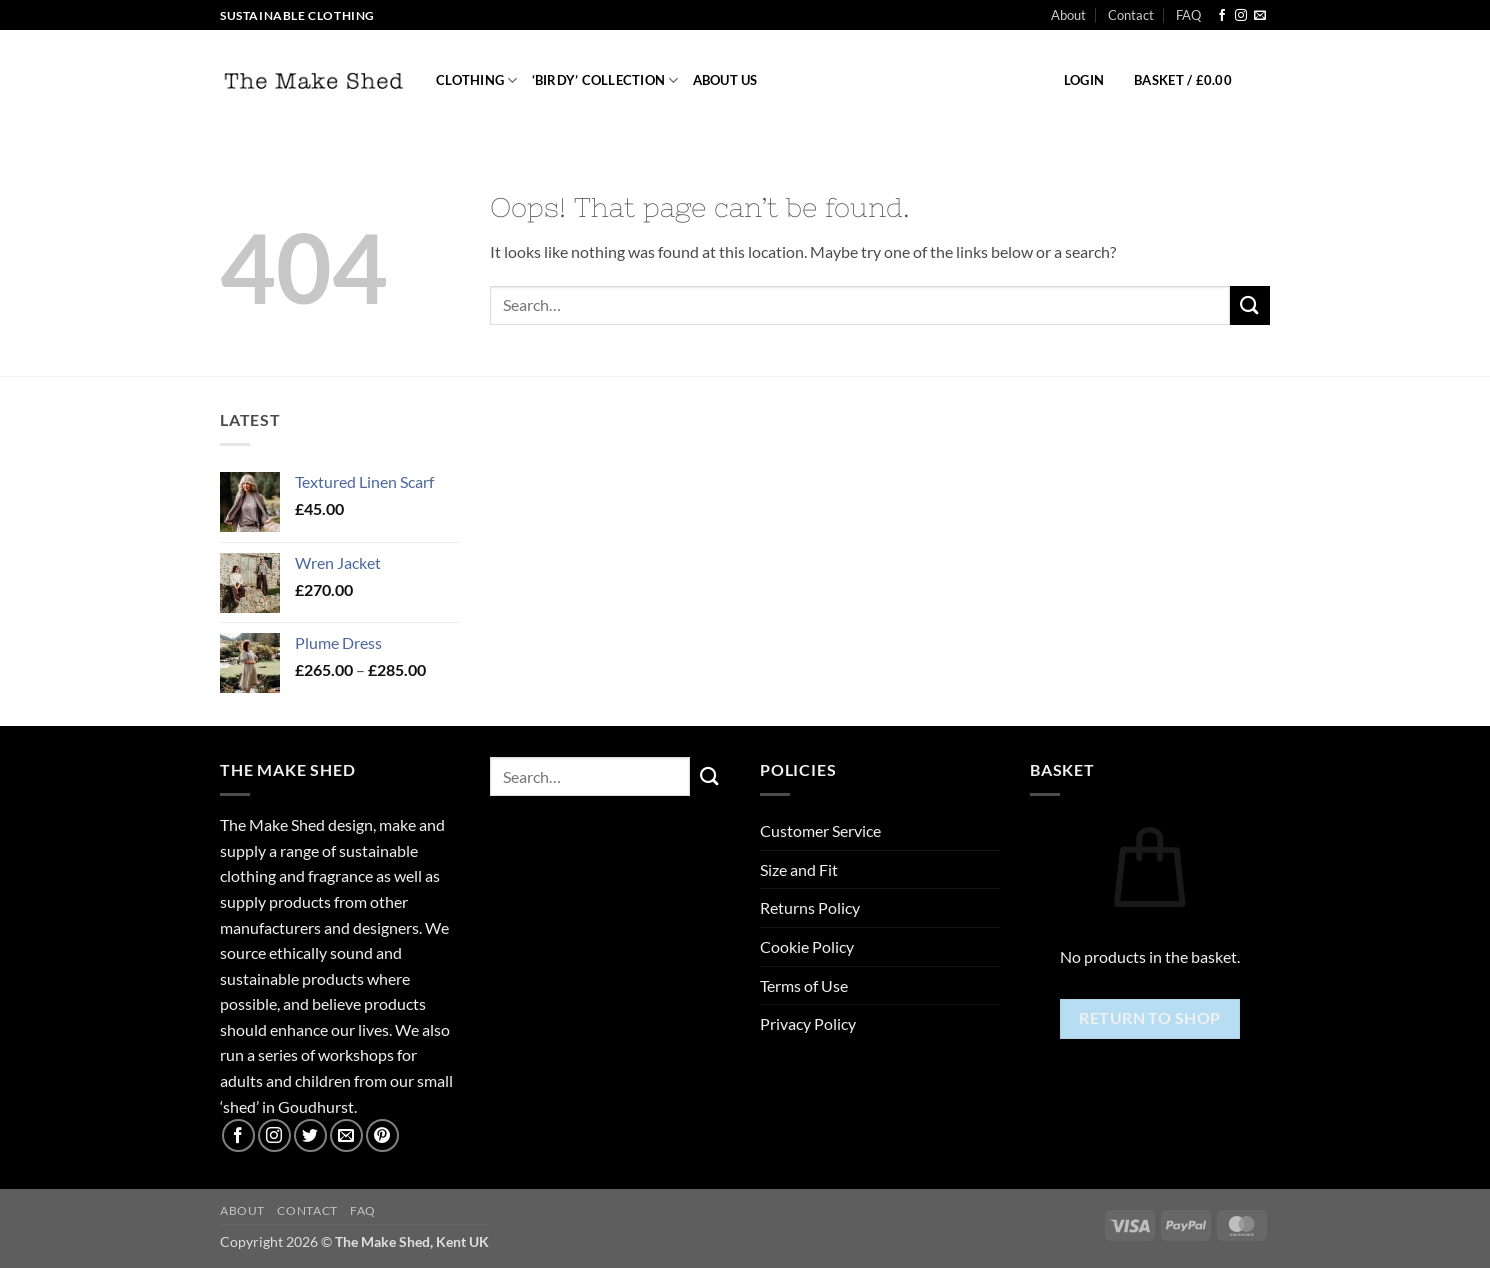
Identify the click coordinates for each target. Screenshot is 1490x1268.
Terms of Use (804, 985)
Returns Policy (810, 907)
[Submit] (1250, 305)
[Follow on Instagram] (1241, 16)
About (1068, 15)
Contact (1131, 15)
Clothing (477, 80)
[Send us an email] (1260, 16)
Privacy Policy (808, 1023)
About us (725, 80)
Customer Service (820, 830)
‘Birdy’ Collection (605, 80)
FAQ (1188, 15)
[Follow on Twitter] (310, 1135)
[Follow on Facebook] (1222, 16)
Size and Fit (799, 869)
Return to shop (1150, 1018)
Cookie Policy (807, 946)
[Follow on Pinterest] (382, 1135)
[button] (1084, 80)
